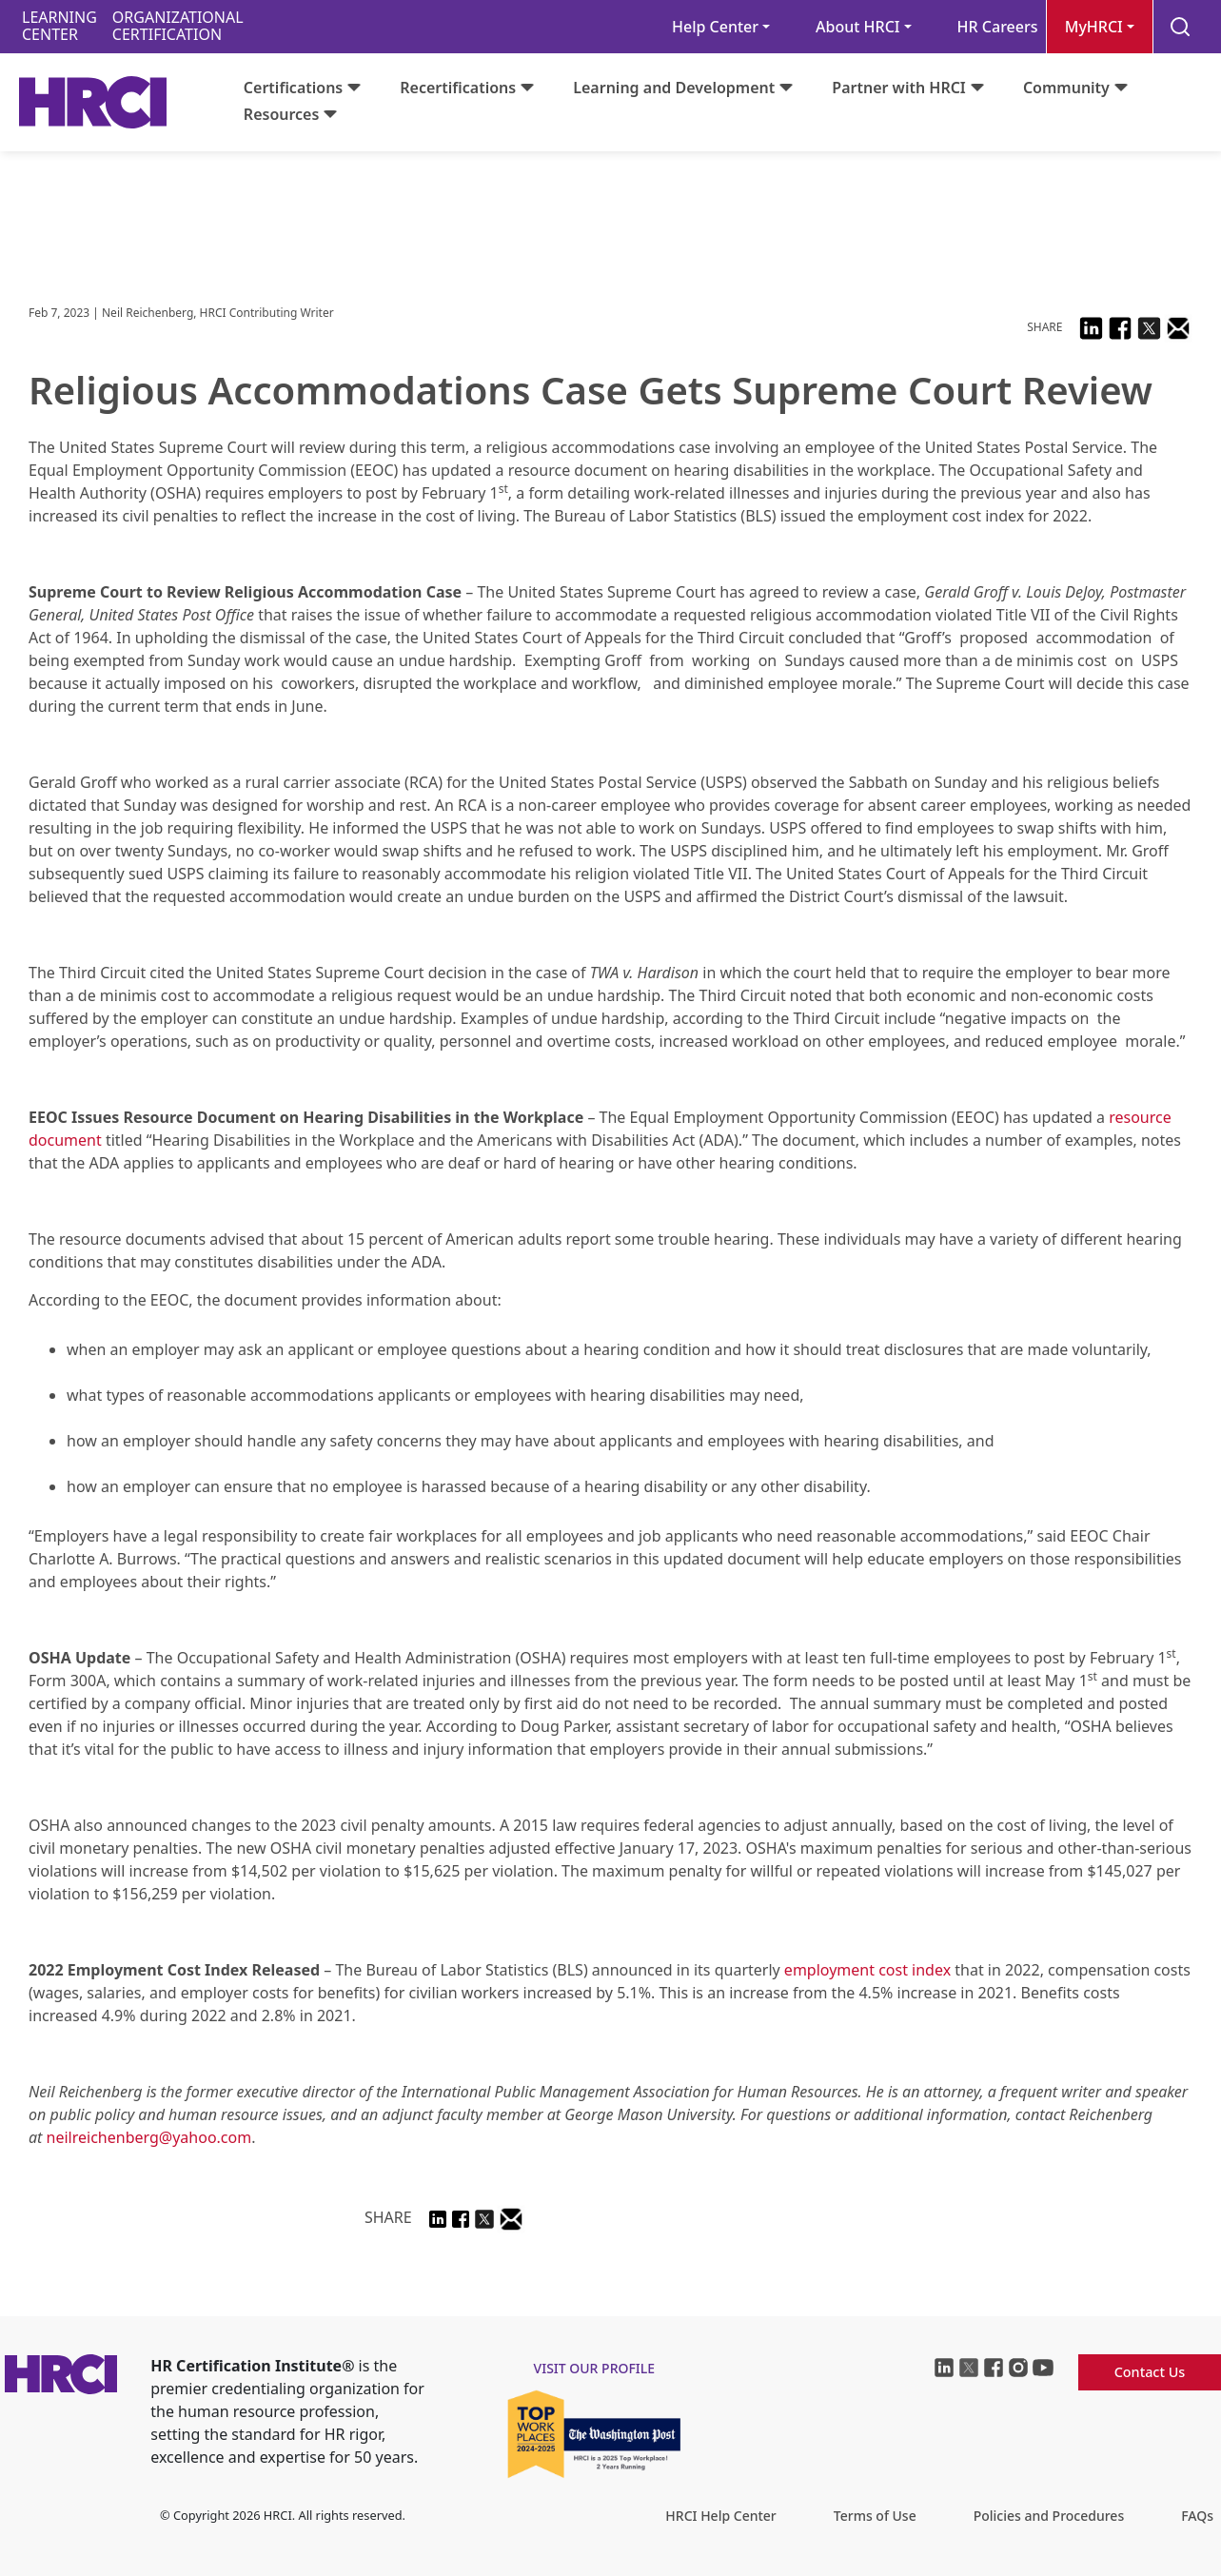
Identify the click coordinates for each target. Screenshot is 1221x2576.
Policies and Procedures (1049, 2516)
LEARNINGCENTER (59, 26)
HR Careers (997, 26)
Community (1066, 87)
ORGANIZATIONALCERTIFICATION (178, 26)
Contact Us (1150, 2372)
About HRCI (857, 26)
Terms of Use (875, 2516)
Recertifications (458, 87)
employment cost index (867, 1969)
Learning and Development (674, 87)
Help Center (715, 26)
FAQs (1197, 2516)
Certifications (293, 87)
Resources (282, 114)
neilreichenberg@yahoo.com (149, 2137)
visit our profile (595, 2368)
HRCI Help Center (720, 2516)
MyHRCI (1094, 26)
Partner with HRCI (899, 87)
